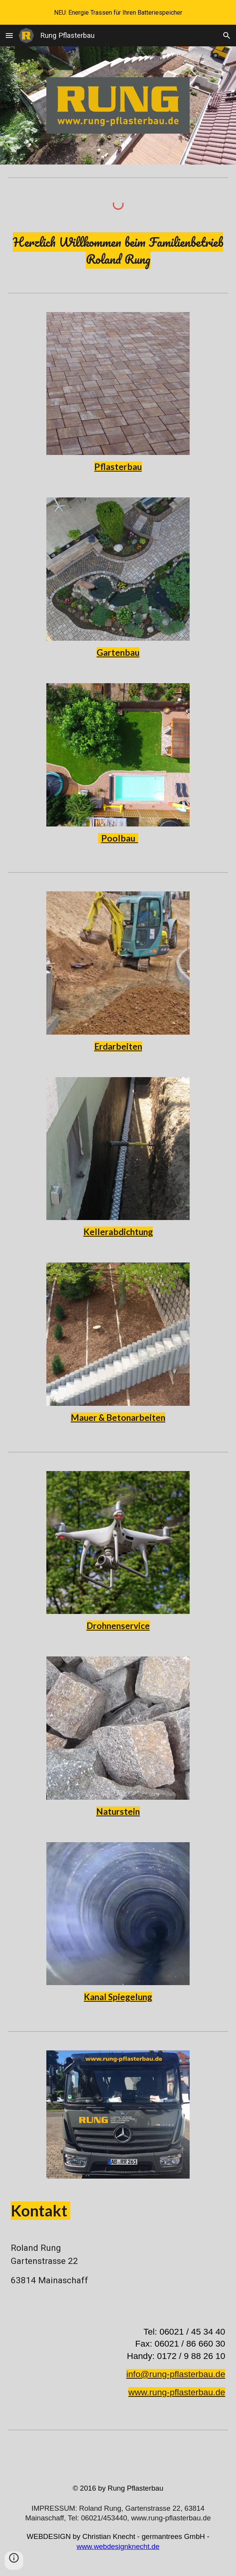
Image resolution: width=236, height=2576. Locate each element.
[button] (9, 35)
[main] (118, 251)
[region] (118, 12)
